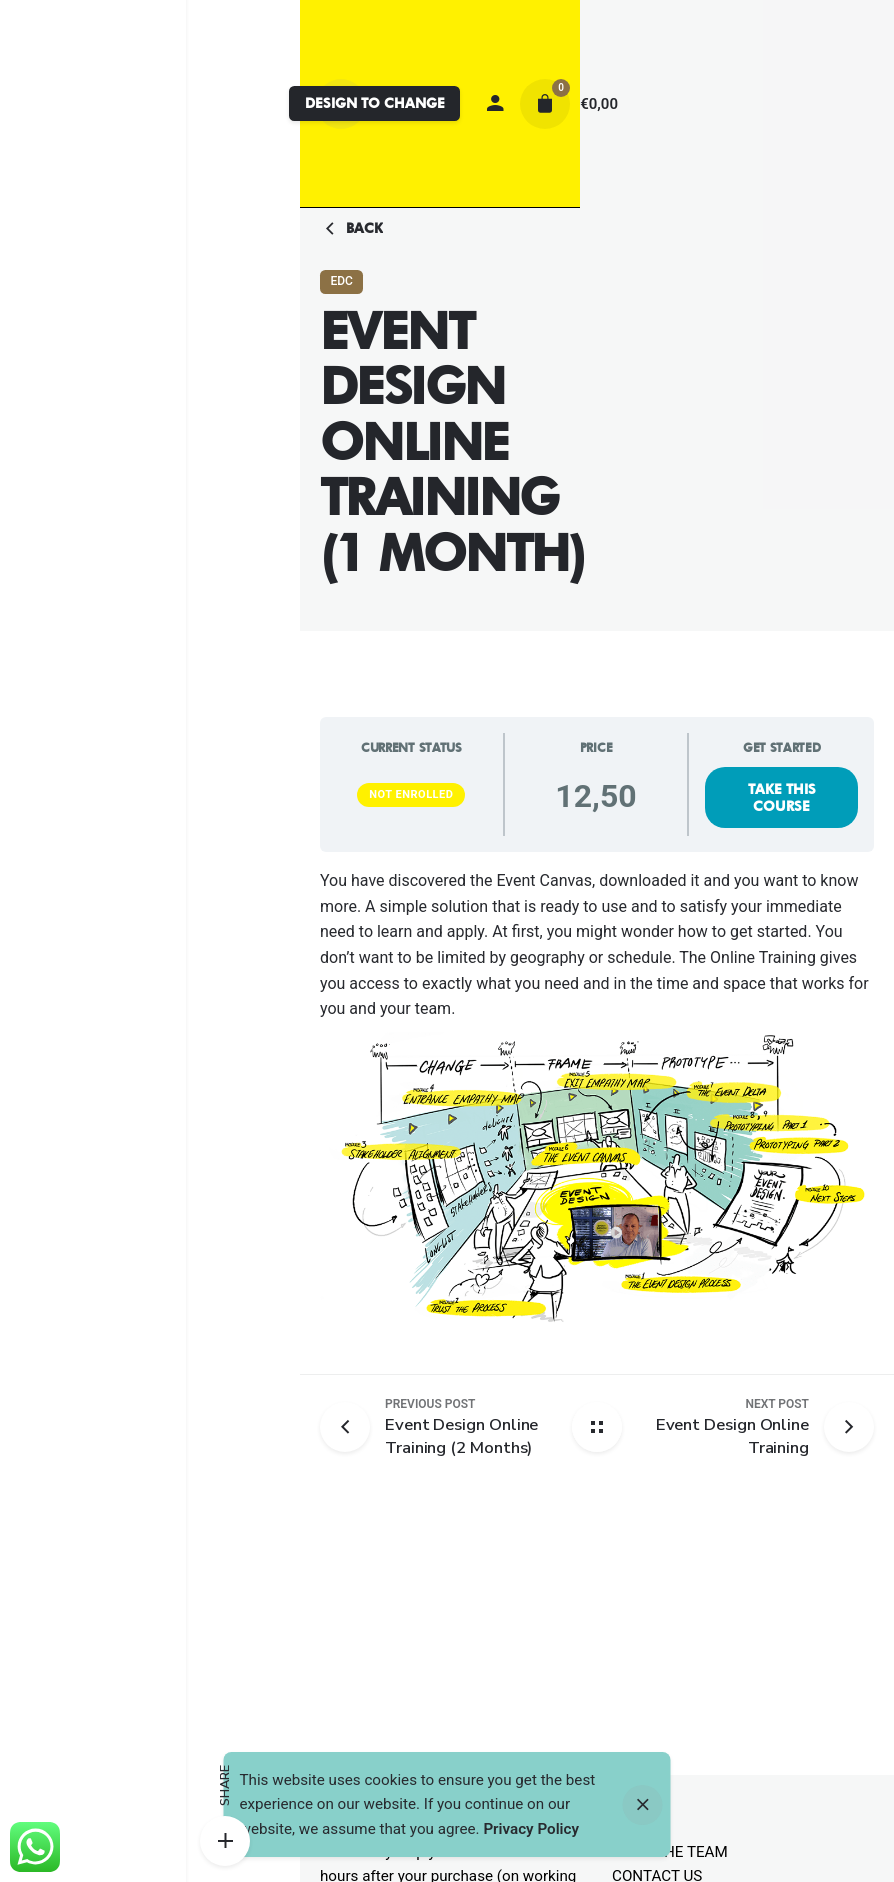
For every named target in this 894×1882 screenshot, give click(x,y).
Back (351, 229)
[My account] (495, 104)
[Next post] (710, 1427)
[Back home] (597, 1427)
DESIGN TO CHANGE (375, 103)
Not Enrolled (411, 794)
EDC (341, 281)
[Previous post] (352, 1427)
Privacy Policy (531, 1829)
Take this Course (782, 797)
